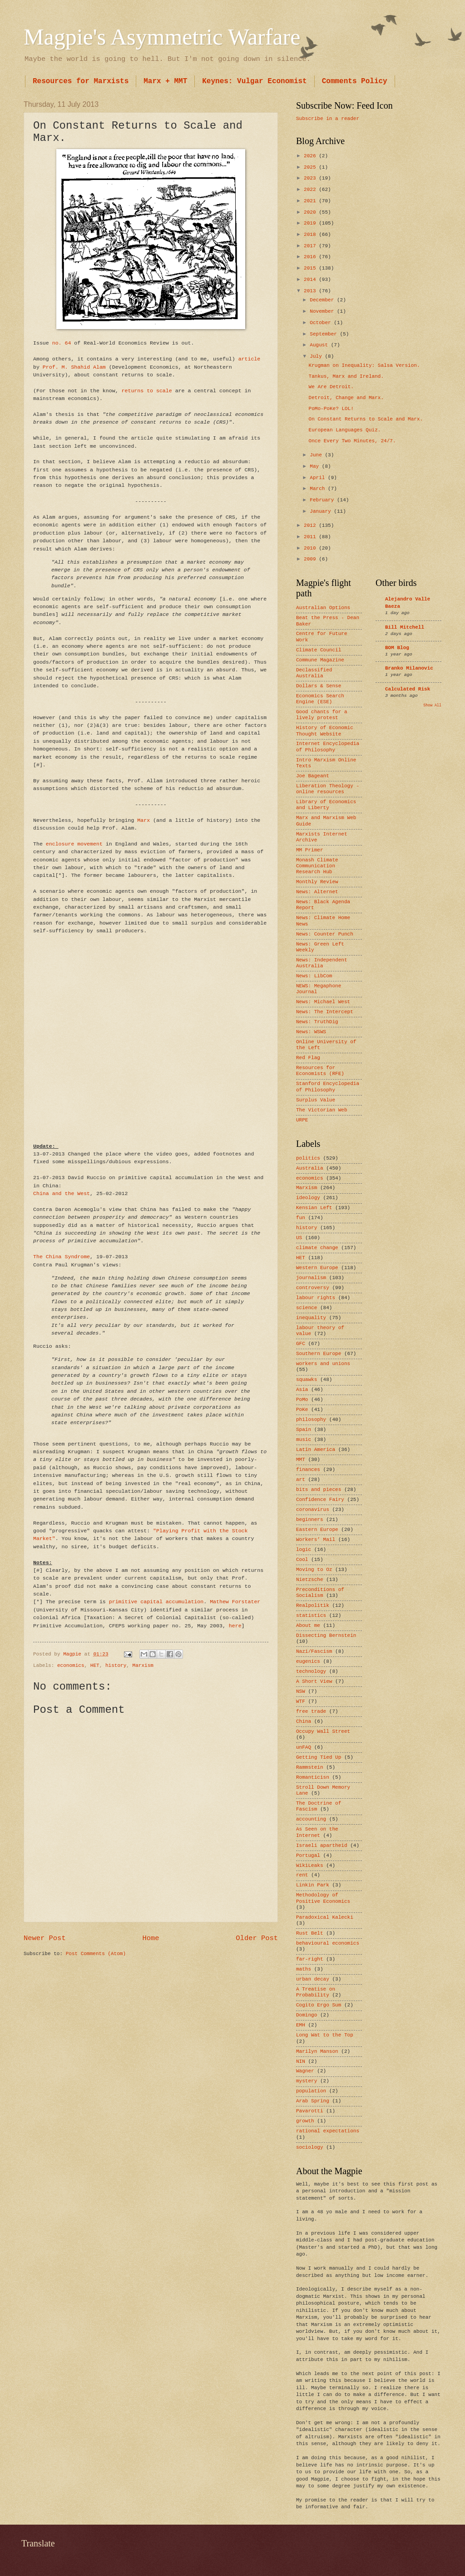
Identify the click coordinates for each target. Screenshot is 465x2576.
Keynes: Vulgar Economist (254, 81)
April (319, 477)
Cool (302, 1559)
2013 (311, 291)
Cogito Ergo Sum (318, 2005)
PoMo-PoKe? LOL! (331, 408)
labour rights (315, 1298)
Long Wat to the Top (324, 2035)
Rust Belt (309, 1933)
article (249, 359)
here (235, 1626)
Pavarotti (309, 2111)
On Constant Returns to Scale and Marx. (366, 419)
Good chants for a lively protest (321, 714)
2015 (311, 268)
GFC (300, 1343)
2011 (311, 537)
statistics (311, 1615)
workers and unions (323, 1363)
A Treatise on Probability (315, 1992)
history (115, 1665)
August (320, 345)
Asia (302, 1389)
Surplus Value (315, 1100)
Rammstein (309, 1767)
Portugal (308, 1855)
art (300, 1479)
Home (150, 1938)
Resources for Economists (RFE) (320, 1070)
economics (70, 1665)
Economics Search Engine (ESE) (320, 699)
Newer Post (45, 1938)
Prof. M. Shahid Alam (74, 367)
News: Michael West (323, 1002)
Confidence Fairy (320, 1499)
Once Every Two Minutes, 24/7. (352, 441)
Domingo (306, 2015)
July (317, 356)
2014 (311, 279)
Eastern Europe (317, 1529)
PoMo (302, 1399)
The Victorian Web (321, 1110)
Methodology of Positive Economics (323, 1898)
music (303, 1439)
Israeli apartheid (321, 1845)
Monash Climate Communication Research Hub (317, 866)
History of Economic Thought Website (324, 730)
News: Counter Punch (324, 934)
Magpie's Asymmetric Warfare (162, 37)
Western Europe (317, 1267)
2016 (311, 257)
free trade (311, 1711)
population (311, 2091)
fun (300, 1217)
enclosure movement (74, 844)
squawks (306, 1379)
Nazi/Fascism (314, 1651)
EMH (300, 2025)
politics (308, 1158)
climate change (317, 1247)
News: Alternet (317, 892)
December (323, 300)
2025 (311, 167)
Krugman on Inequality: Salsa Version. (364, 365)
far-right (309, 1959)
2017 (311, 246)
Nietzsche (309, 1579)
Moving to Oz (314, 1569)
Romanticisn (312, 1777)
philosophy (311, 1419)
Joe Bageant (312, 776)
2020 (311, 212)
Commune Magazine (320, 660)
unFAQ (303, 1747)
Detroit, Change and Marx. (346, 397)
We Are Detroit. (331, 387)
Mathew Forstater (235, 1602)
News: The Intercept (324, 1012)
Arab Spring (312, 2101)
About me (308, 1625)
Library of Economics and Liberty (326, 804)
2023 (311, 178)
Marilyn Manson (317, 2051)
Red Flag (308, 1057)
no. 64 (61, 343)
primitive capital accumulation (156, 1602)
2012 (311, 525)
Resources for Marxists (81, 81)
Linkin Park (312, 1885)
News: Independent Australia (321, 963)
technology (311, 1671)
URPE (302, 1120)
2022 (311, 189)
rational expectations (327, 2131)
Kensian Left (314, 1207)
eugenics (308, 1661)
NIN (300, 2061)
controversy (312, 1288)
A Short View (314, 1681)
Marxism (143, 1665)
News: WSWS (311, 1032)
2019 (311, 223)
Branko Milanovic (409, 668)
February (323, 500)
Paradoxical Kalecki (324, 1917)
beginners (309, 1519)
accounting (311, 1819)
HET (94, 1665)
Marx (143, 820)
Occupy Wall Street (323, 1731)
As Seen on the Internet (317, 1832)
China (303, 1721)
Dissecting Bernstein (326, 1635)
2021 (311, 201)
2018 (311, 234)
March (319, 488)
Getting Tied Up (318, 1757)
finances (308, 1469)
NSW (300, 1691)
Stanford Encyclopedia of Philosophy (327, 1086)
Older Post (257, 1938)
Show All (432, 705)
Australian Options (323, 607)
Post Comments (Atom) (96, 1953)
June (317, 455)
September (325, 334)
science (306, 1308)
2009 (311, 559)
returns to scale (147, 391)
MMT (300, 1459)
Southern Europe (318, 1353)
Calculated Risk (407, 689)
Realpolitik (312, 1605)
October (322, 322)
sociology (309, 2147)
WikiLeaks (309, 1865)
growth (305, 2121)
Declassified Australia (314, 673)
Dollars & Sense (318, 686)
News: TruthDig (317, 1022)
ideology (308, 1197)
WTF (300, 1701)
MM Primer (309, 850)
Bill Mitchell (404, 627)
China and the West (61, 1193)
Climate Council (318, 650)
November (323, 311)
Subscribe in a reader (327, 118)
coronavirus (312, 1509)
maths (303, 1969)
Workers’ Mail (315, 1539)
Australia (309, 1168)
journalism (311, 1277)
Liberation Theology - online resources (327, 789)
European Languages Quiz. (345, 430)
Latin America (315, 1449)
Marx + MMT (165, 81)
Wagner (305, 2071)
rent (302, 1875)
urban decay (312, 1979)
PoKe (302, 1409)
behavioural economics (327, 1943)
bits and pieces (318, 1489)
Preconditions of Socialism (320, 1592)
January (322, 511)
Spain (303, 1429)
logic (303, 1549)
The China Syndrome (61, 1257)
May (316, 466)
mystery (306, 2081)
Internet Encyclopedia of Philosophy (327, 746)
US (299, 1237)
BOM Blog (397, 647)
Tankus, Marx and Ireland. (346, 376)
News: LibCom (314, 976)
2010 (311, 548)
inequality (311, 1318)
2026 (311, 156)
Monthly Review (317, 882)
